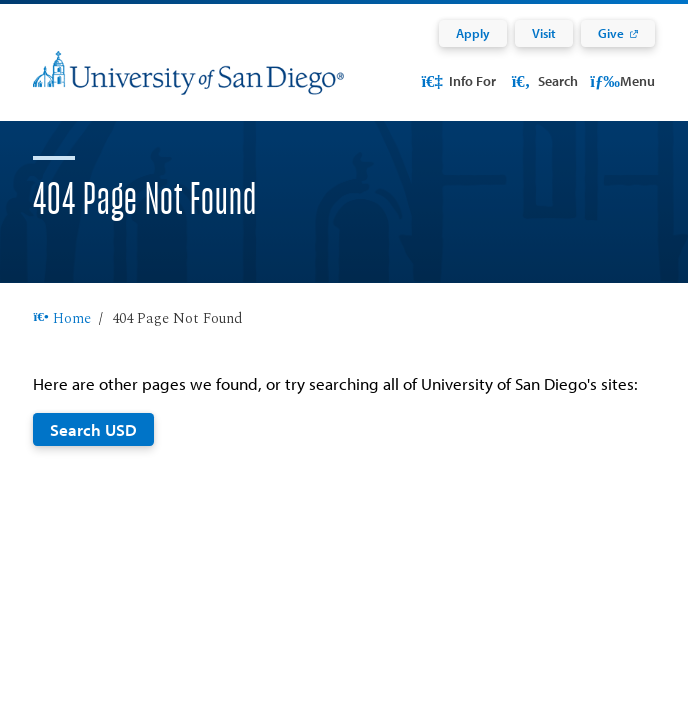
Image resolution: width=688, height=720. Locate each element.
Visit (544, 33)
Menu (622, 80)
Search (542, 80)
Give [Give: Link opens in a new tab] (611, 33)
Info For (458, 80)
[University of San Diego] (188, 85)
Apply (473, 33)
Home (61, 343)
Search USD (93, 453)
